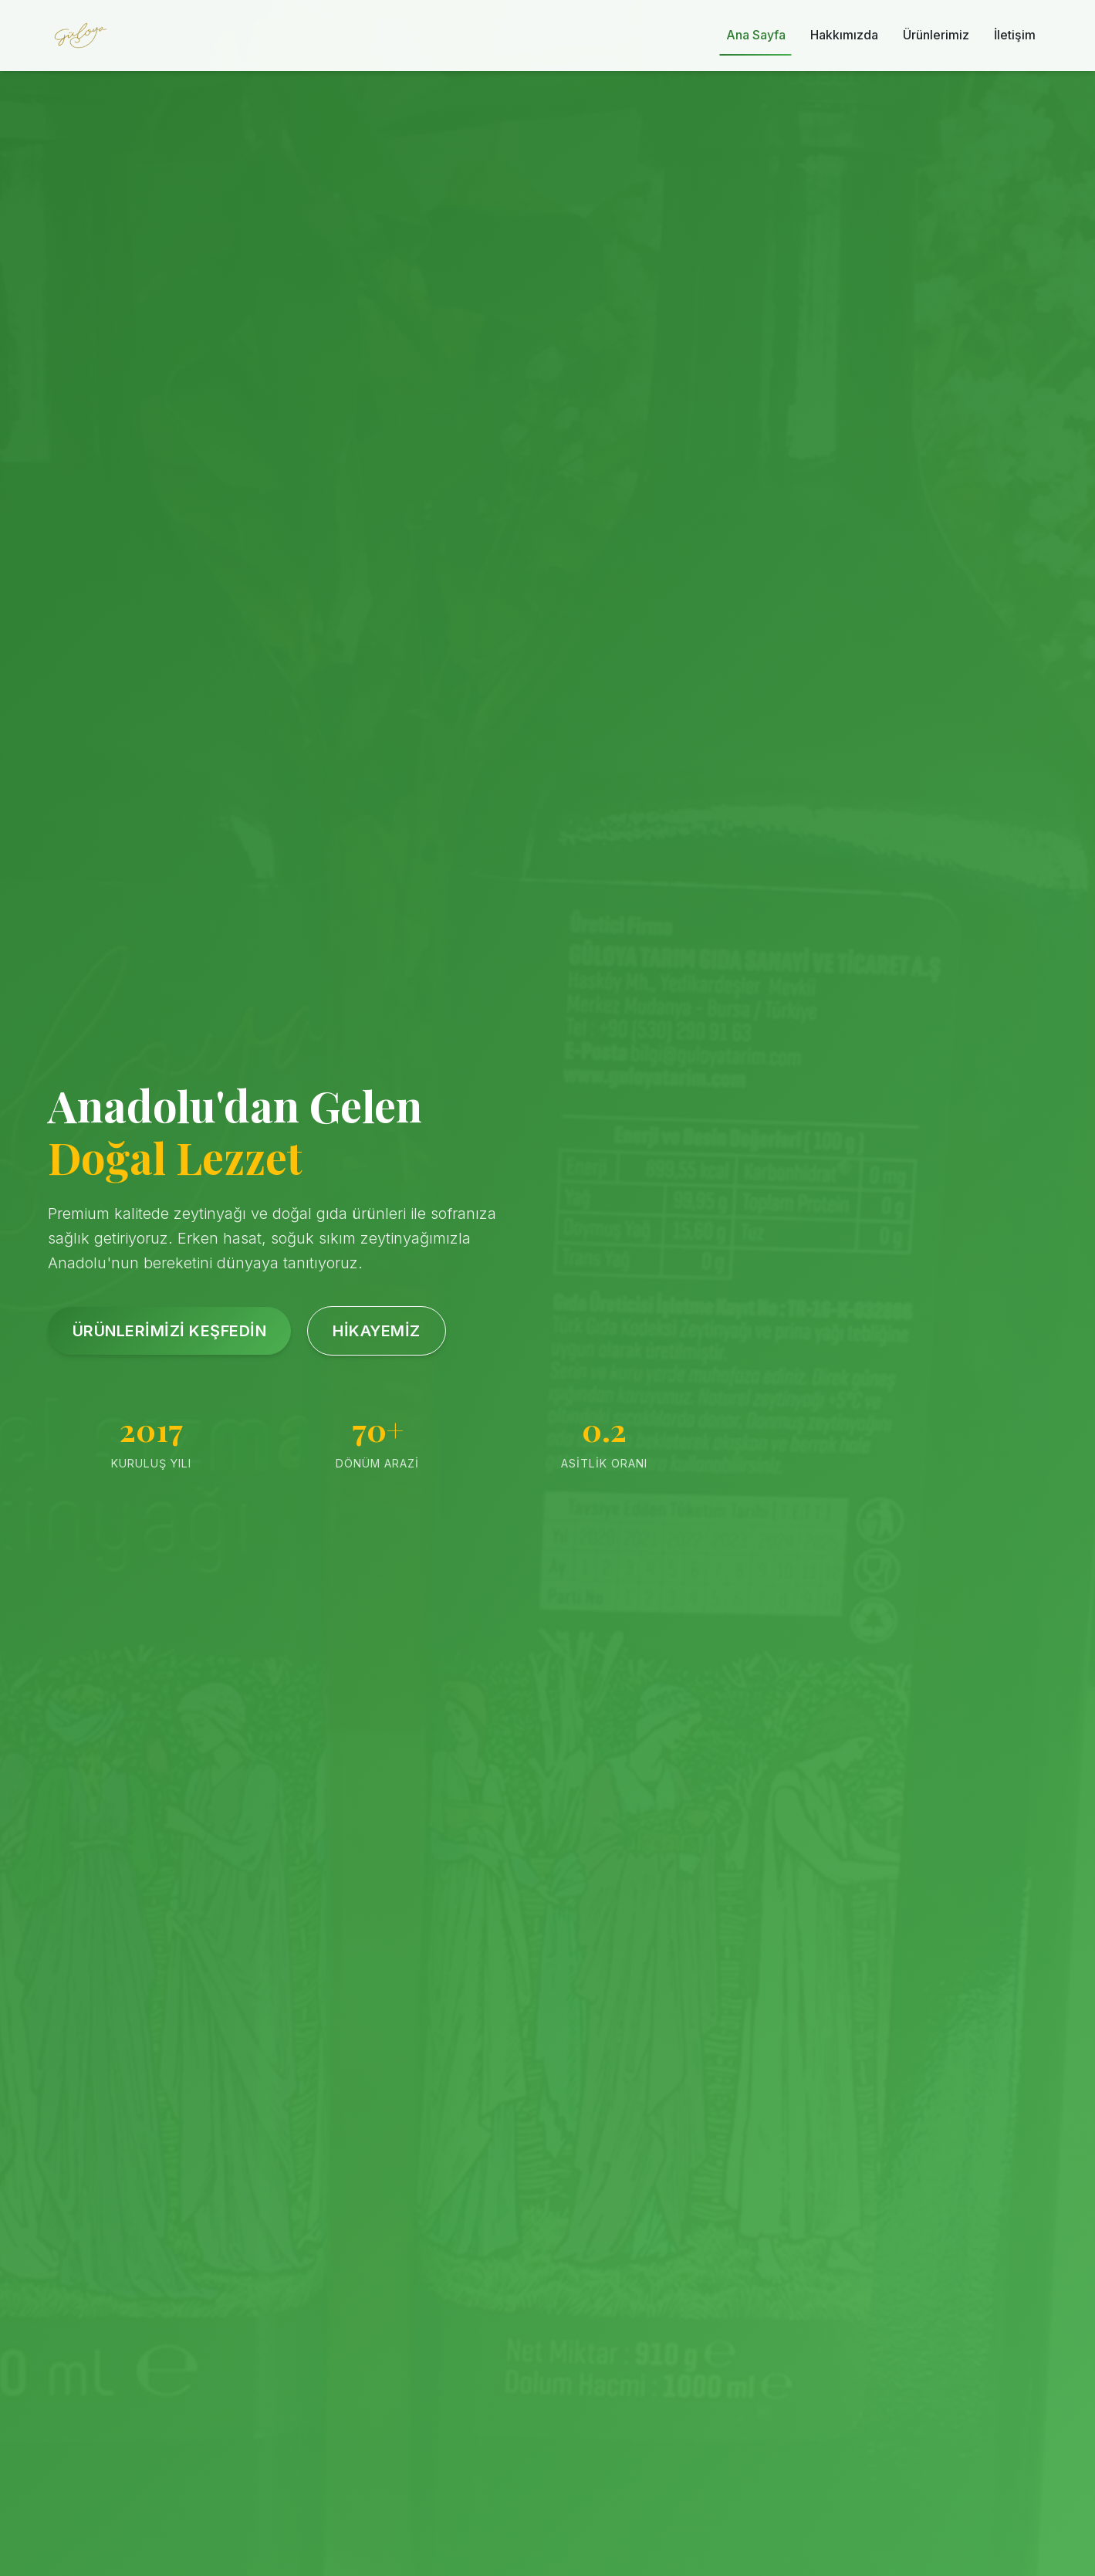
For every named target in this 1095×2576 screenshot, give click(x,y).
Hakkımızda (844, 34)
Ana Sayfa (756, 34)
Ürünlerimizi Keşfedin (170, 1331)
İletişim (1015, 34)
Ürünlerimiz (936, 34)
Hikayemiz (377, 1331)
